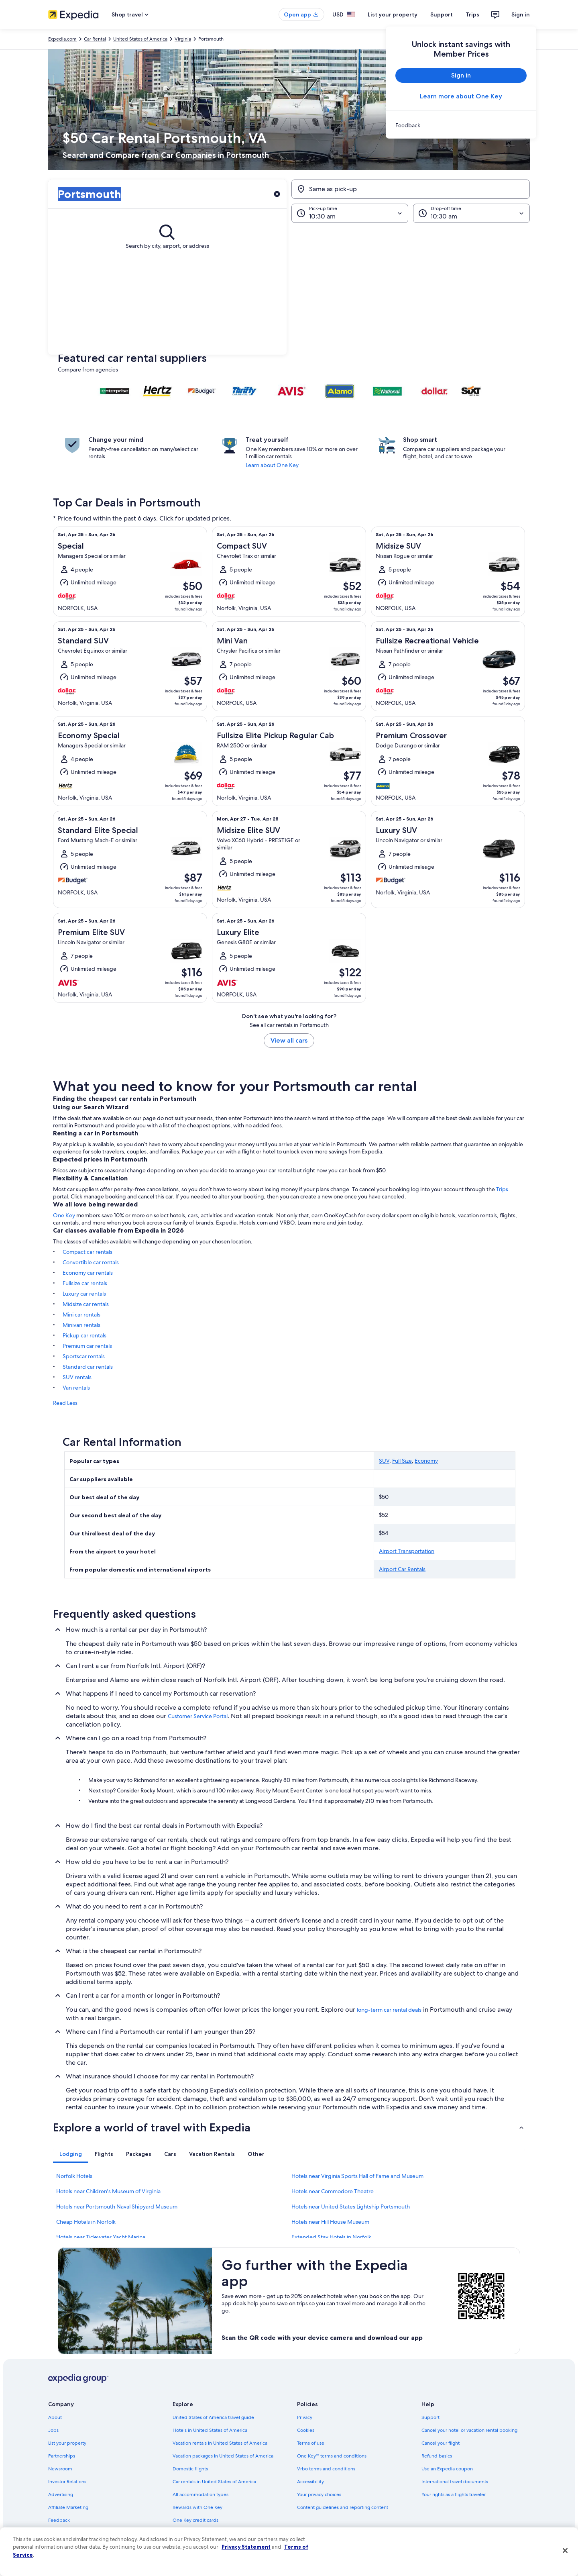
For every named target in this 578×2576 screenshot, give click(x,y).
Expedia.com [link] (62, 39)
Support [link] (430, 2417)
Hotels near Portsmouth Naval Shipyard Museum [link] (116, 2206)
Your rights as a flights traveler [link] (453, 2494)
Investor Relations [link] (67, 2481)
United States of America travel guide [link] (213, 2417)
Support (441, 14)
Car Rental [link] (95, 39)
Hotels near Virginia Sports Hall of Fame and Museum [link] (357, 2176)
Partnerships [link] (61, 2456)
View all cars (289, 1040)
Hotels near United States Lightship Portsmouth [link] (350, 2206)
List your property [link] (67, 2443)
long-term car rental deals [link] (389, 2009)
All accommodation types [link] (200, 2494)
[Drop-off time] (471, 213)
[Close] (565, 2551)
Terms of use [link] (310, 2443)
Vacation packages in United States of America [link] (223, 2456)
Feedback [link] (59, 2520)
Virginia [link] (183, 39)
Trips (472, 14)
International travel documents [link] (454, 2481)
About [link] (55, 2417)
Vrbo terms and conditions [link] (326, 2469)
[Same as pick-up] (410, 189)
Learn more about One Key (461, 96)
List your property (392, 14)
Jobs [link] (53, 2430)
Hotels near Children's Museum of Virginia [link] (108, 2191)
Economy (426, 1460)
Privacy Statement (246, 2546)
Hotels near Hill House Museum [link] (330, 2221)
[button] (289, 289)
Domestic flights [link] (190, 2469)
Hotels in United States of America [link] (210, 2430)
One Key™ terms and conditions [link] (331, 2456)
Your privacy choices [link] (319, 2494)
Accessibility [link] (310, 2481)
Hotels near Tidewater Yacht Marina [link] (100, 2237)
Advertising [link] (60, 2494)
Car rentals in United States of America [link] (214, 2481)
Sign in (520, 14)
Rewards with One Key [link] (197, 2507)
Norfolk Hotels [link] (74, 2176)
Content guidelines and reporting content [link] (342, 2507)
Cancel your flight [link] (440, 2443)
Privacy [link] (304, 2417)
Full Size (402, 1460)
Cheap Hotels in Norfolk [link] (86, 2221)
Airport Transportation (406, 1551)
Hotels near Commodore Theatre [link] (332, 2191)
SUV (384, 1460)
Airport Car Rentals (402, 1569)
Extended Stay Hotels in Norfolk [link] (331, 2237)
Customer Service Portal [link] (198, 1716)
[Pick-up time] (349, 213)
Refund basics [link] (436, 2456)
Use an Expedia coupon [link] (447, 2469)
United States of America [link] (140, 39)
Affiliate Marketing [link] (68, 2507)
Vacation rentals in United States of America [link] (220, 2443)
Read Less (65, 1402)
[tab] (70, 2154)
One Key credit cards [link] (195, 2520)
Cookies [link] (305, 2430)
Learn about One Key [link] (272, 465)
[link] (461, 125)
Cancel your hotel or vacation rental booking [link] (469, 2430)
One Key (64, 1215)
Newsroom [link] (60, 2469)
